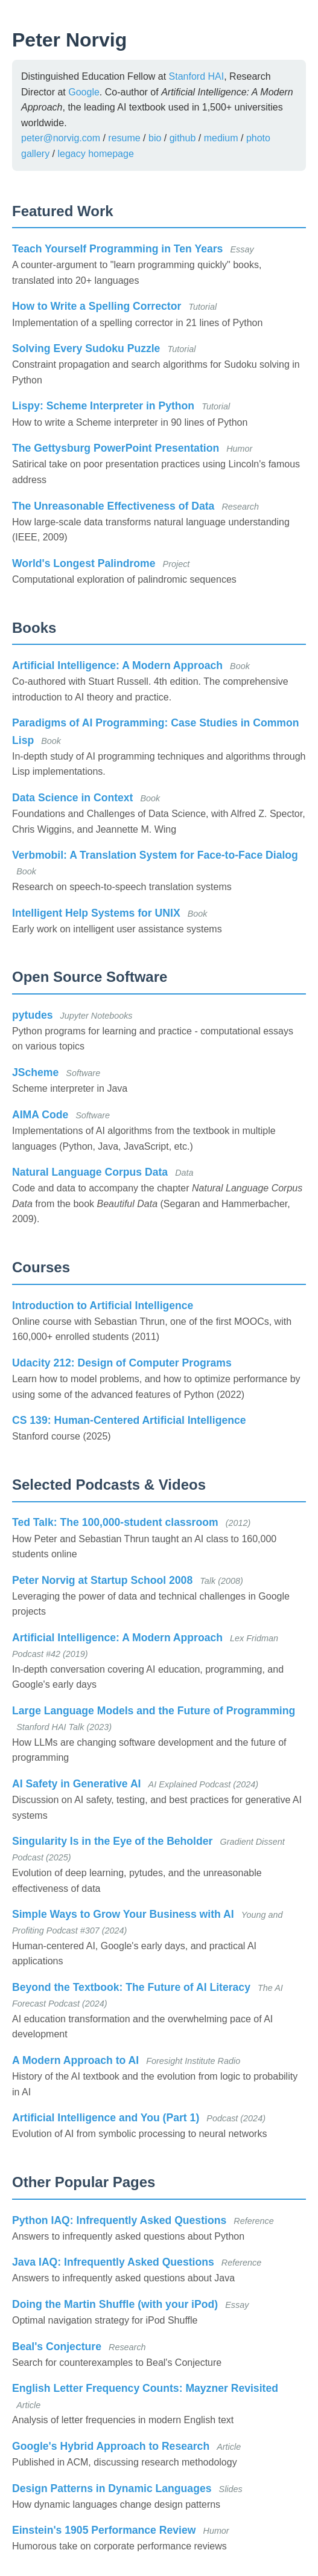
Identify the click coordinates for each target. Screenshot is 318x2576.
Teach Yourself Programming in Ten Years (117, 249)
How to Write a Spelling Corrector (96, 306)
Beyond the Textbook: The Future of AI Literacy (131, 1987)
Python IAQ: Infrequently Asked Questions (119, 2220)
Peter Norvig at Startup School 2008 (102, 1580)
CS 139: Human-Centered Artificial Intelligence (129, 1420)
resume (124, 138)
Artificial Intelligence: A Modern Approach (117, 665)
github (183, 138)
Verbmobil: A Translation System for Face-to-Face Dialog (155, 855)
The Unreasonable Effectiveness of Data (113, 506)
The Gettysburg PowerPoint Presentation (115, 448)
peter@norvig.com (60, 138)
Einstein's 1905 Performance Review (104, 2530)
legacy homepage (95, 154)
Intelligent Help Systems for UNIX (96, 913)
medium (221, 138)
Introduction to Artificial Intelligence (102, 1305)
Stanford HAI (196, 76)
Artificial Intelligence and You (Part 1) (105, 2118)
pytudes (32, 1015)
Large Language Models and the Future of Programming (153, 1711)
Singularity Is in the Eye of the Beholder (112, 1841)
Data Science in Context (72, 798)
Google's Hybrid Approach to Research (110, 2446)
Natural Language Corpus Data (90, 1172)
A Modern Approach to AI (75, 2060)
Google (84, 92)
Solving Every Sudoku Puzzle (86, 348)
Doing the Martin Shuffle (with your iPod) (115, 2304)
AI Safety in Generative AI (76, 1784)
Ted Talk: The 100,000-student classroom (115, 1522)
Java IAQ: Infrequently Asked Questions (113, 2262)
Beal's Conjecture (56, 2347)
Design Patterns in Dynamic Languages (111, 2488)
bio (154, 138)
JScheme (35, 1072)
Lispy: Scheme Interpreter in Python (103, 406)
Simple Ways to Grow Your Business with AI (123, 1914)
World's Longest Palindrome (84, 563)
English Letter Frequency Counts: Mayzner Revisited (145, 2388)
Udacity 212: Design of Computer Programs (122, 1363)
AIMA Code (40, 1115)
